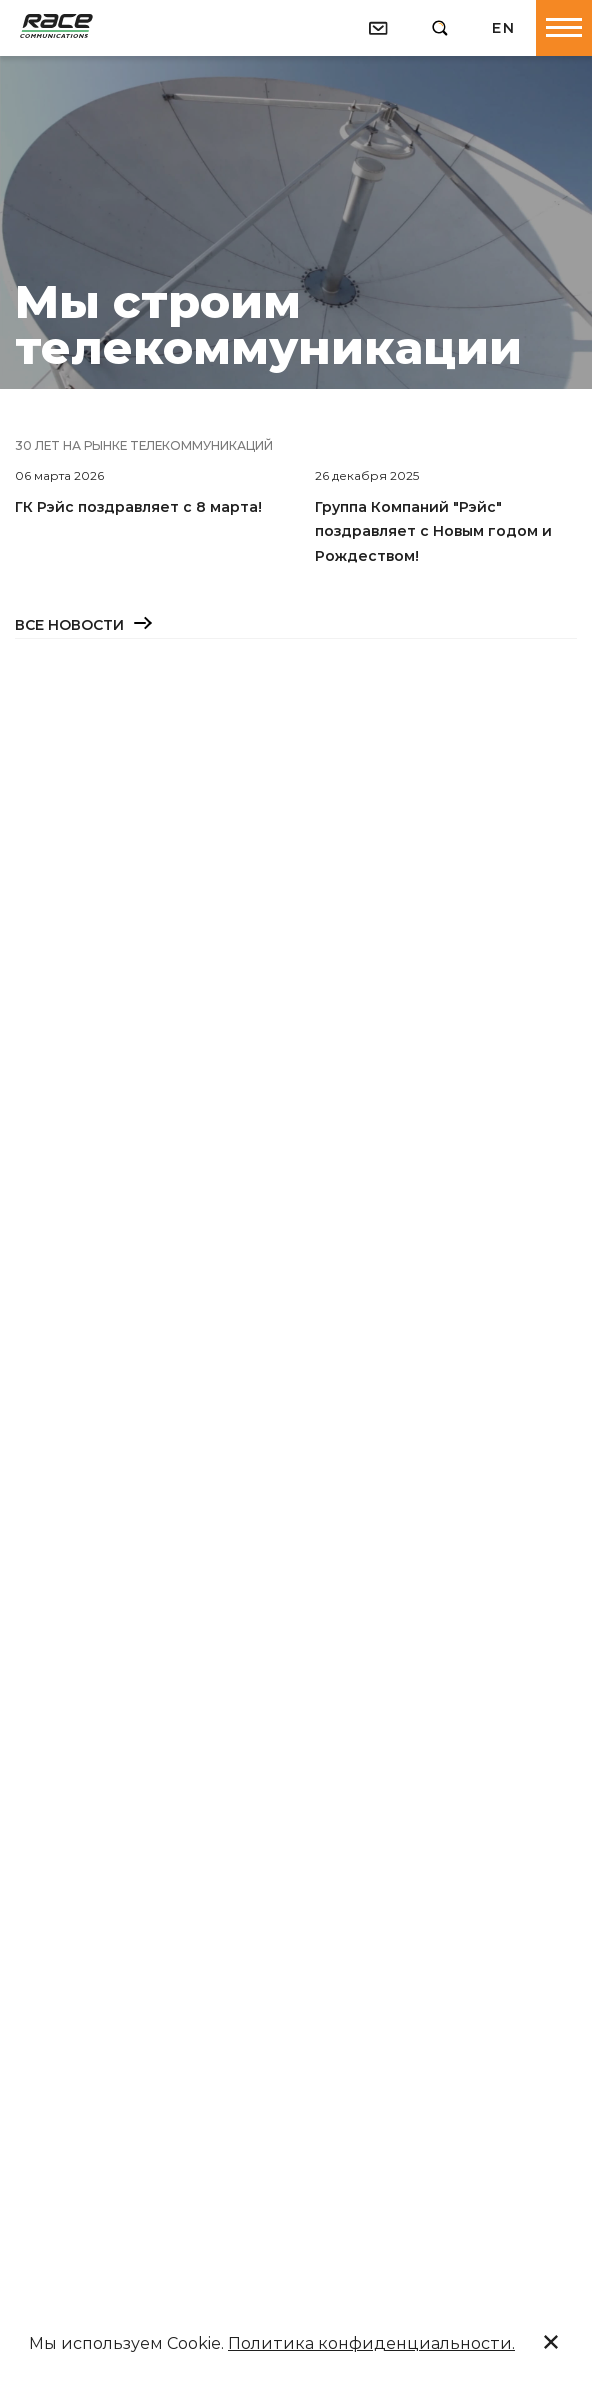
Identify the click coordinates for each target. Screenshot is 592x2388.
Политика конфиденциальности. (371, 2343)
